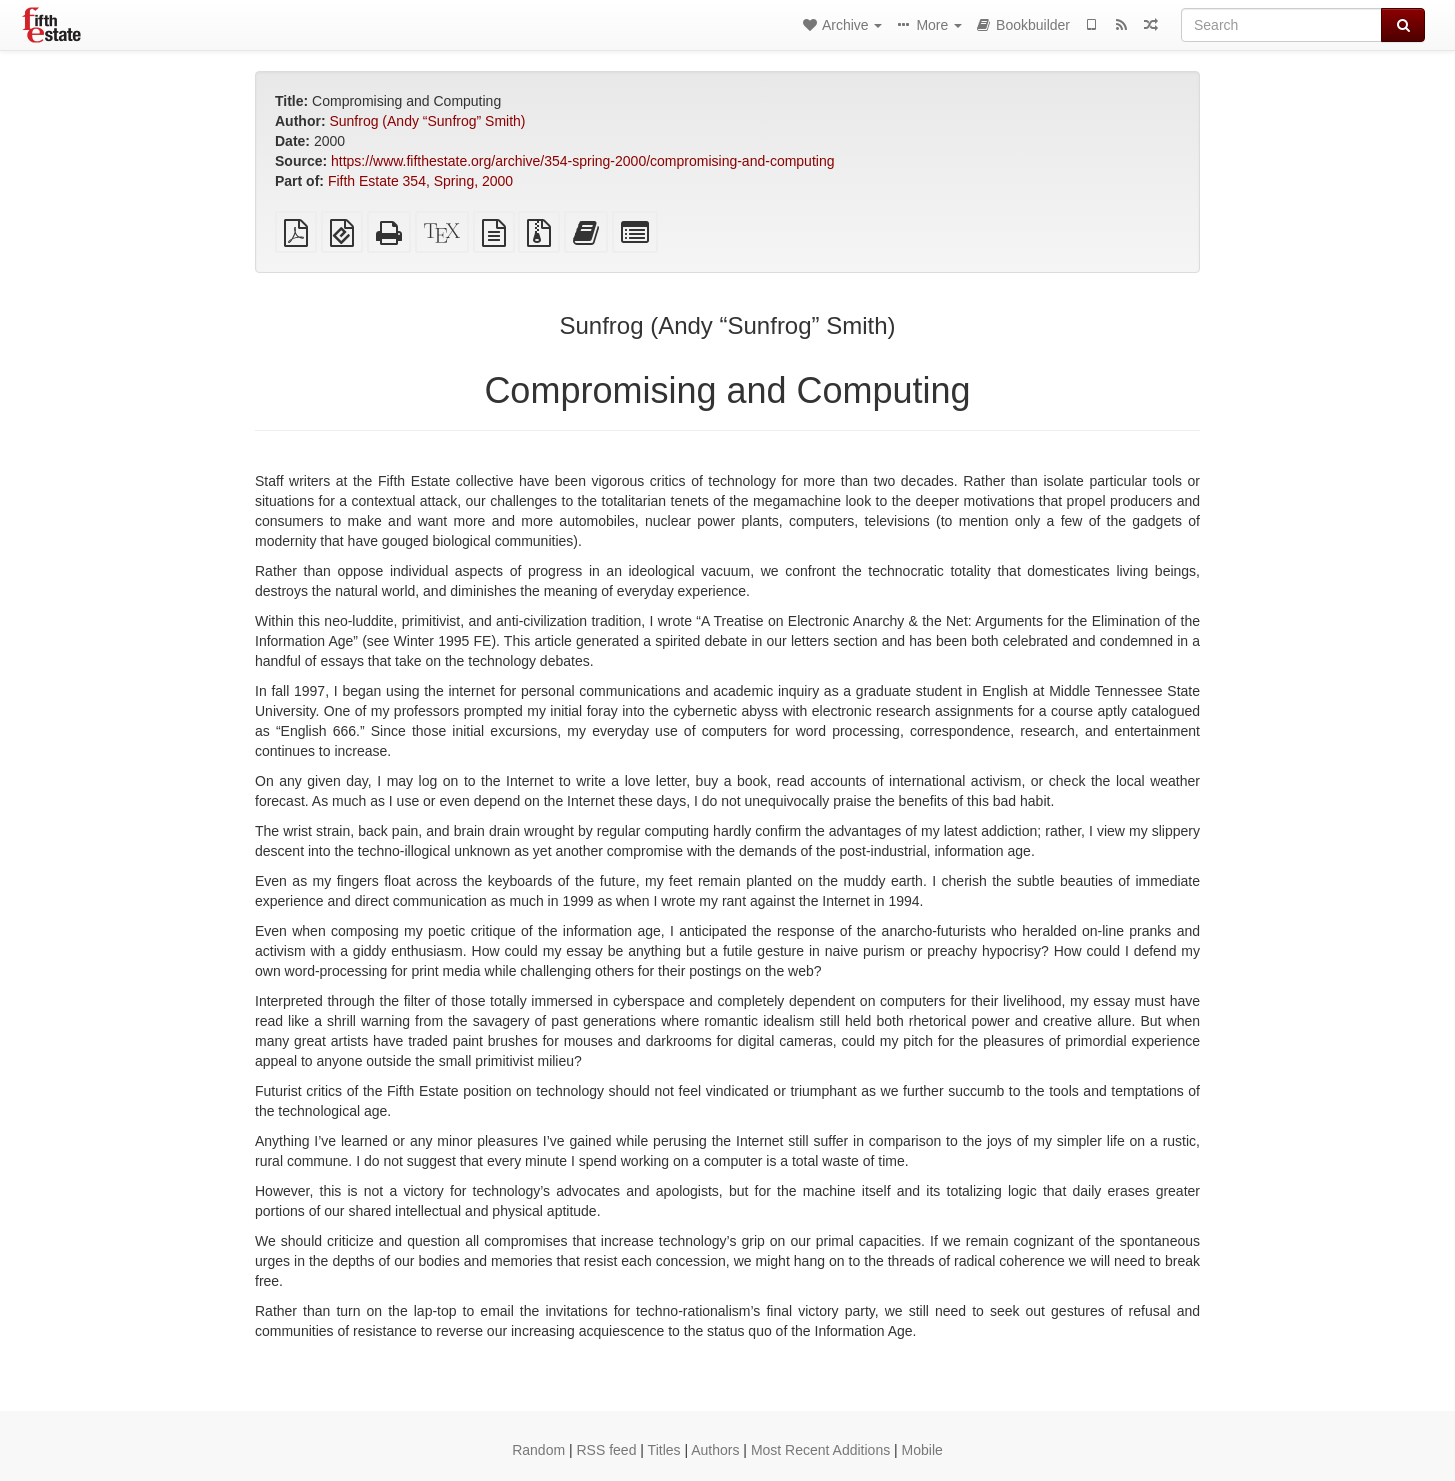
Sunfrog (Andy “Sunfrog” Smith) (427, 121)
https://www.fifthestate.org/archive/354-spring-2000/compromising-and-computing (582, 161)
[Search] (1281, 25)
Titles (664, 1450)
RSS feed (607, 1450)
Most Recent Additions (820, 1450)
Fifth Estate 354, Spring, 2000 (420, 181)
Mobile (922, 1450)
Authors (715, 1450)
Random (538, 1450)
